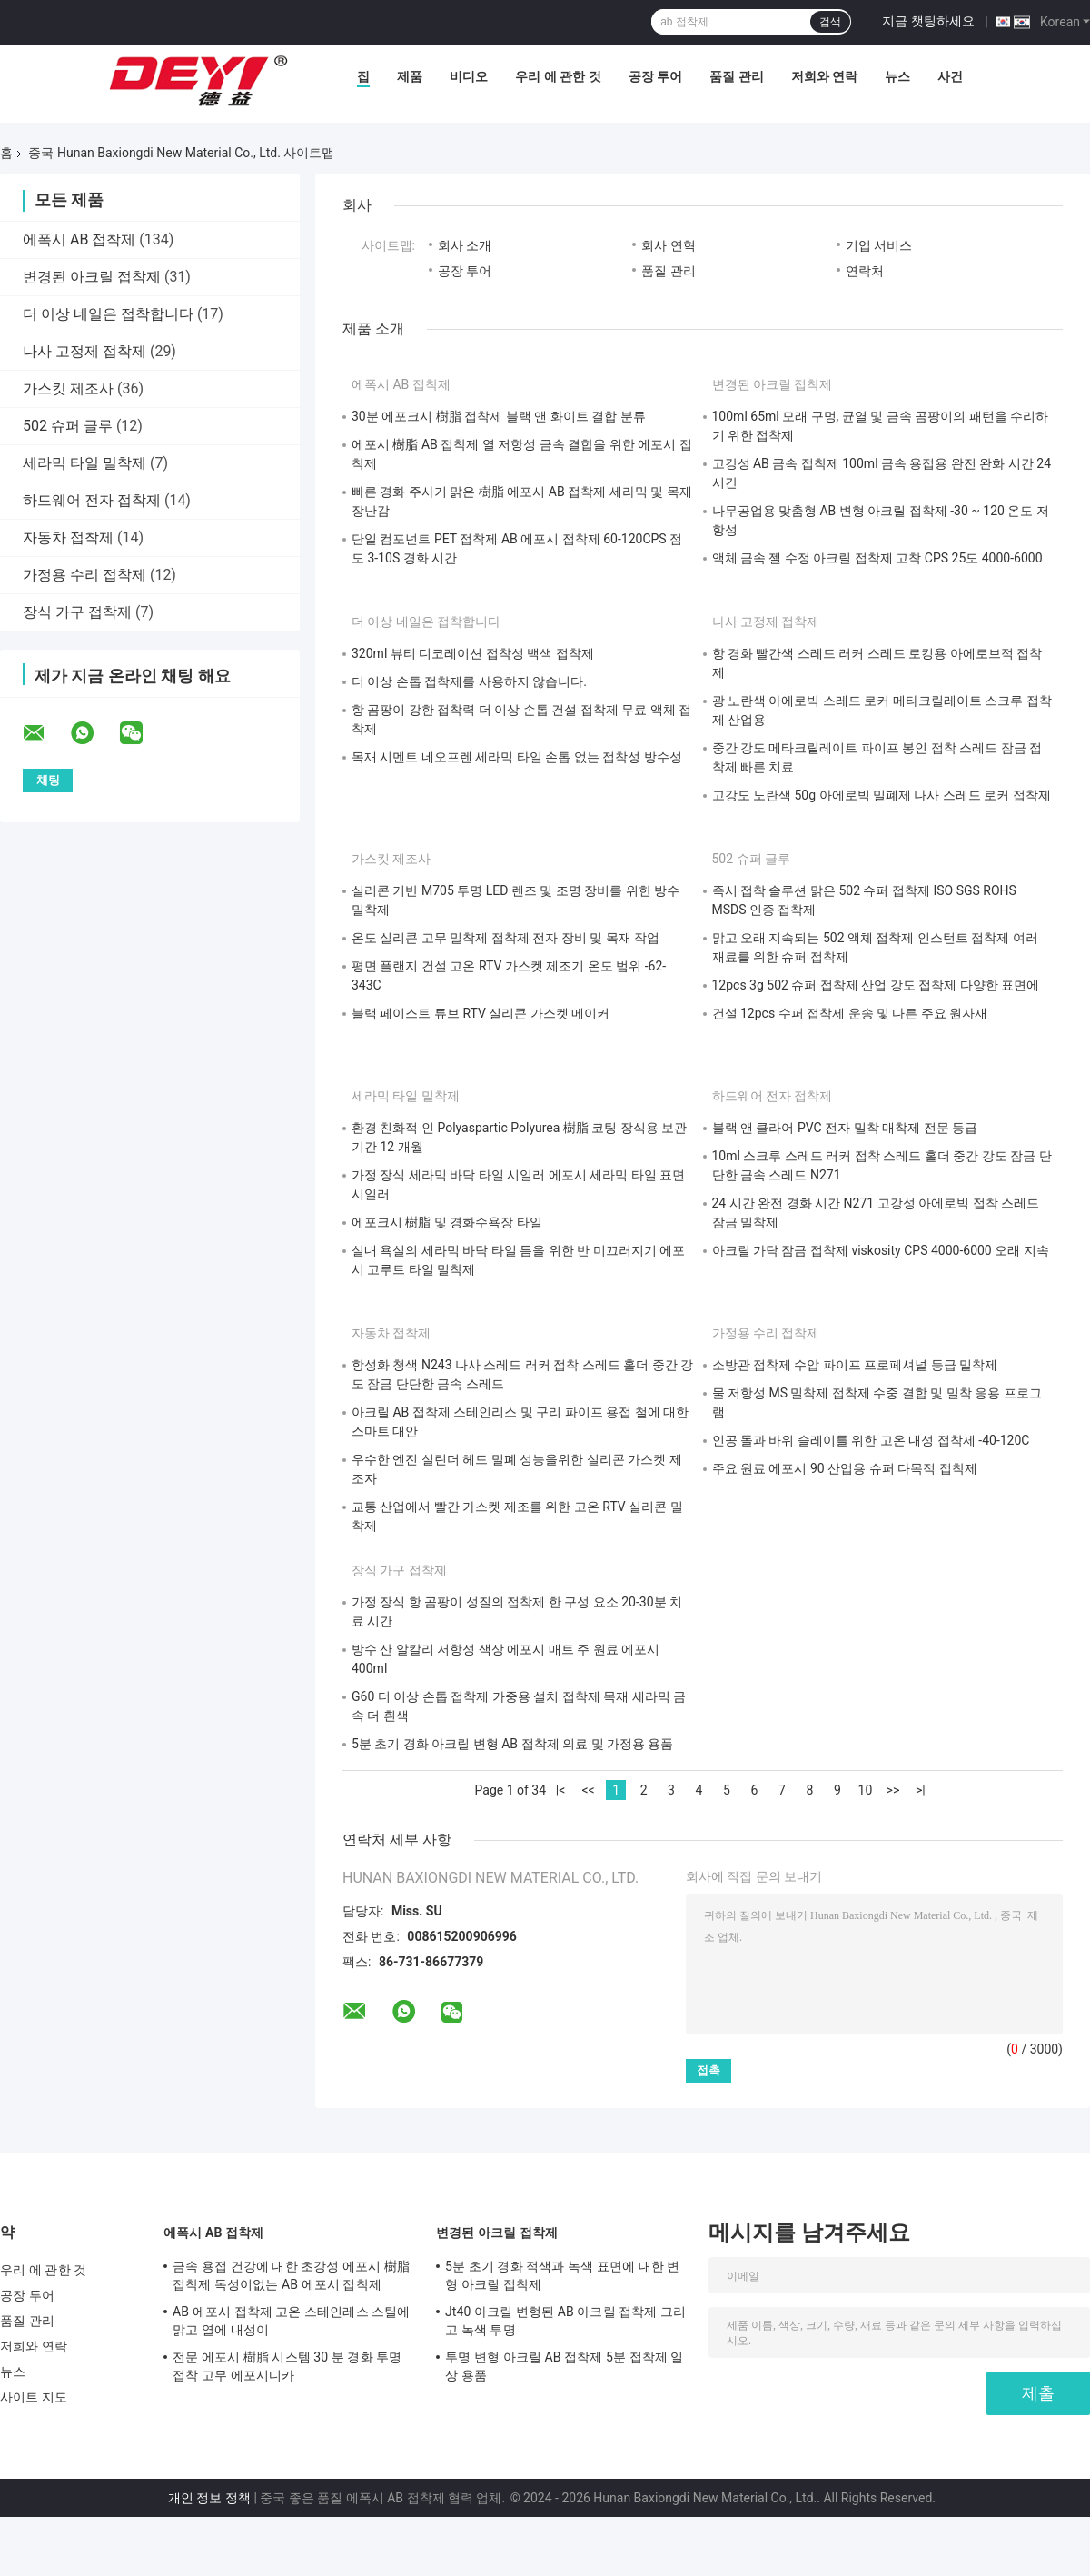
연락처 (865, 271)
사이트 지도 (33, 2397)
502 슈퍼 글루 (68, 425)
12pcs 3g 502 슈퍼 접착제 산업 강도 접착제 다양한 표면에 (876, 985)
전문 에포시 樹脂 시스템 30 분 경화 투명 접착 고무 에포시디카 (287, 2366)
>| (921, 1790)
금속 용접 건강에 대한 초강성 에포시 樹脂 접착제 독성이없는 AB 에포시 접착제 (291, 2275)
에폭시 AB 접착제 (79, 239)
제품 (409, 76)
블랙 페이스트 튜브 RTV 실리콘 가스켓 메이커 (480, 1013)
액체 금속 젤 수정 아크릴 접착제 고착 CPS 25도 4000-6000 (877, 558)
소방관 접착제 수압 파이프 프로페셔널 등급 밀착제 (855, 1365)
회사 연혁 (668, 245)
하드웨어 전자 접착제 (92, 500)
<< (587, 1790)
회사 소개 (464, 245)
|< (561, 1790)
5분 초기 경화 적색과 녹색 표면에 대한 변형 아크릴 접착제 (562, 2275)
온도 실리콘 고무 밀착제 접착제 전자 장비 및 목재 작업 (505, 937)
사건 (950, 76)
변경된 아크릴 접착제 (92, 276)
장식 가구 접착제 (77, 612)
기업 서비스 (879, 245)
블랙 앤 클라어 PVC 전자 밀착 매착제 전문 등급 (845, 1127)
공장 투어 (655, 76)
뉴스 (897, 76)
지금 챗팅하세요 (928, 21)
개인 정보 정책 (209, 2498)
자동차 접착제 (68, 537)
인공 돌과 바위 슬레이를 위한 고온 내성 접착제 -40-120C (871, 1440)
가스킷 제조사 (68, 388)
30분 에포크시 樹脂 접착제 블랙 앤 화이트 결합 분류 (499, 416)
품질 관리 (736, 76)
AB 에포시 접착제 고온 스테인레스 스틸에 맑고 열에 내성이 (292, 2320)
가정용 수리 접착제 (84, 574)
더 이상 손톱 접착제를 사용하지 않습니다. (469, 681)
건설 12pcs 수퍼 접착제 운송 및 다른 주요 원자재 (850, 1013)
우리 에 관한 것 (557, 76)
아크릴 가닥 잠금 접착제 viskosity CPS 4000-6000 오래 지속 (880, 1250)
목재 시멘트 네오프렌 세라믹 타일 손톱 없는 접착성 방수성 (517, 757)
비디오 (469, 76)
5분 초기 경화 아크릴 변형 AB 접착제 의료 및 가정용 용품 (512, 1743)
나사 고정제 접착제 (84, 351)
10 (865, 1790)
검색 (830, 21)
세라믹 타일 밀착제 (84, 463)
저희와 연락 (824, 76)
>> (893, 1790)
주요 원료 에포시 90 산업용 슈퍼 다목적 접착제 (844, 1468)
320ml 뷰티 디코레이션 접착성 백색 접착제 (473, 653)
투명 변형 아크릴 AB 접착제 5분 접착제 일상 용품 (564, 2366)
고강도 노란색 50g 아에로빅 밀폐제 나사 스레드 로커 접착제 (881, 795)
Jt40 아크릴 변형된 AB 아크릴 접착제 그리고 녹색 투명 (565, 2320)
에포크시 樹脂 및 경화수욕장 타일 (447, 1222)
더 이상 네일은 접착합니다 (108, 314)
